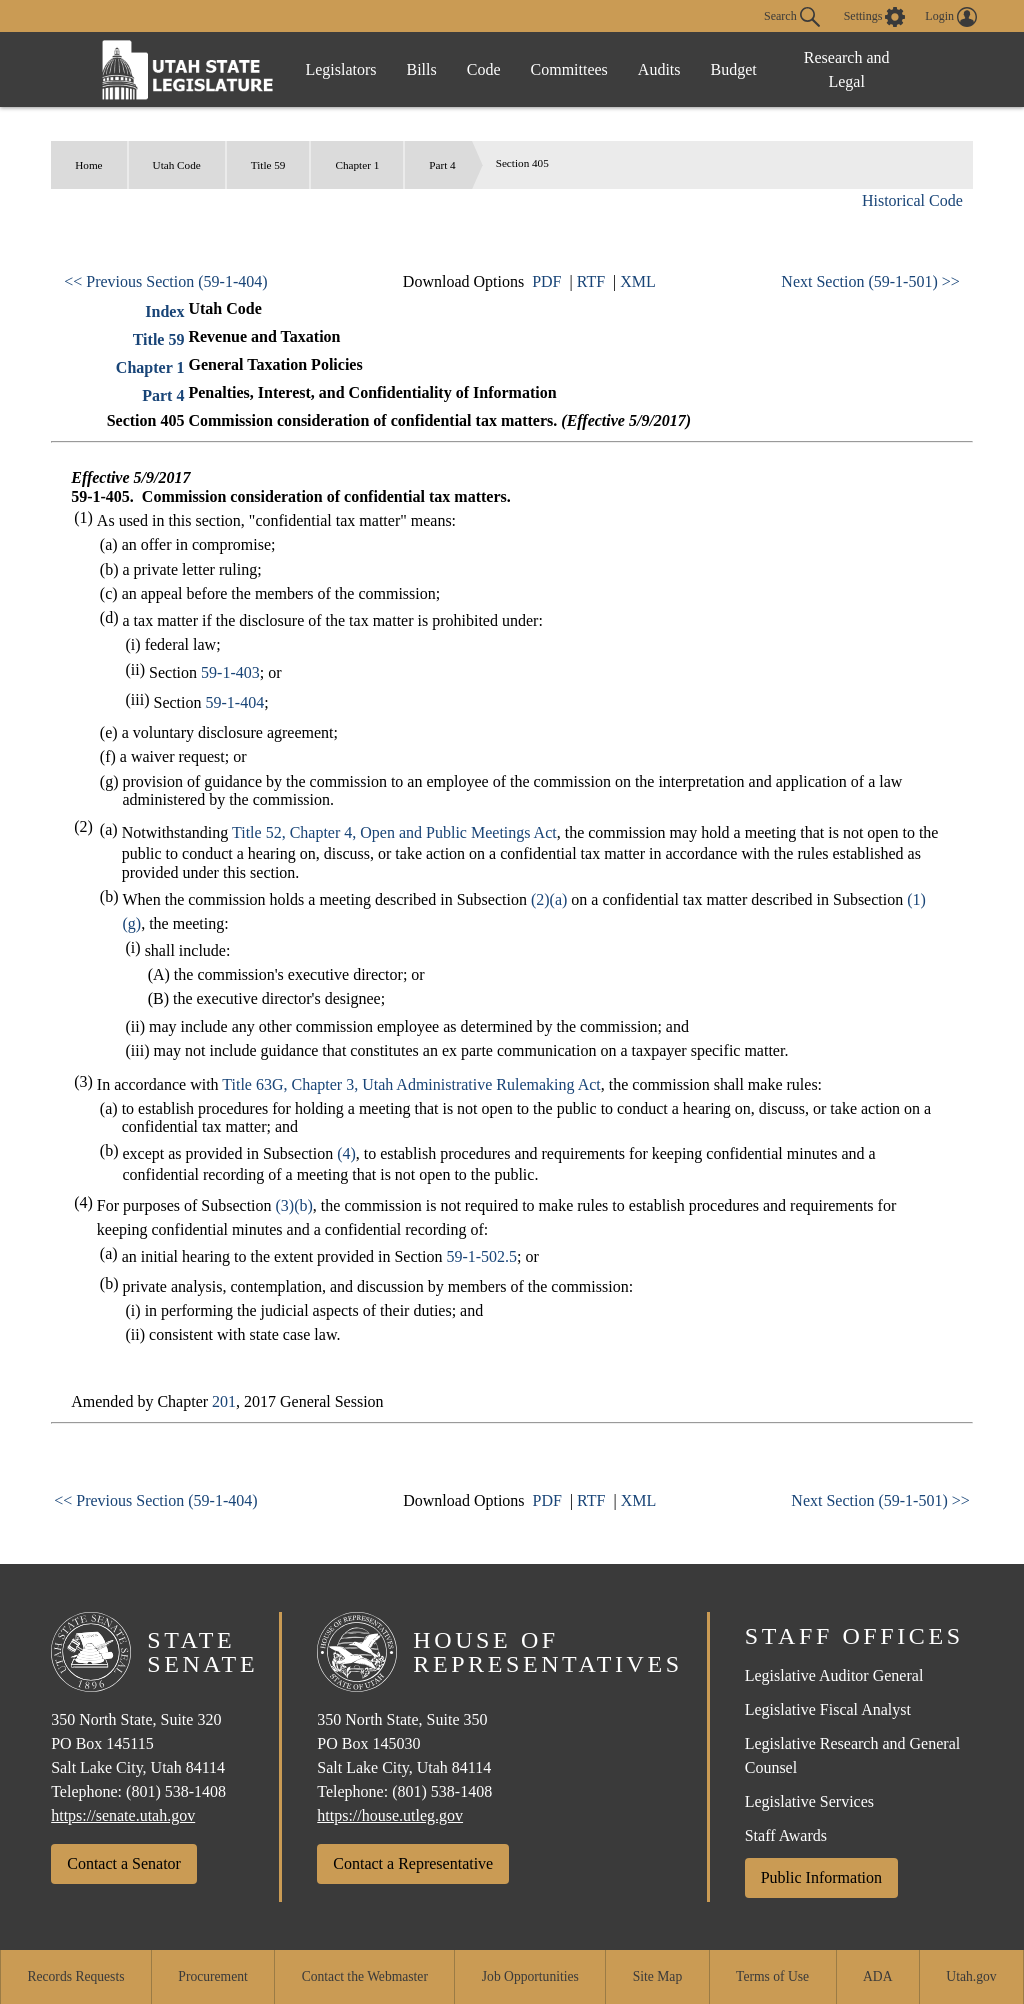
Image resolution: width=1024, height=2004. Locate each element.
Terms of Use (772, 1976)
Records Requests (75, 1976)
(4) (346, 1153)
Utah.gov (971, 1976)
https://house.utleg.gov (390, 1815)
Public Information (821, 1877)
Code (484, 69)
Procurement (212, 1976)
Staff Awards (786, 1835)
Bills (422, 69)
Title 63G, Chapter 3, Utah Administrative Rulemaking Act (411, 1084)
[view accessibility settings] (875, 17)
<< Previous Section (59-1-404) (165, 281)
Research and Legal (847, 69)
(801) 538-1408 (176, 1791)
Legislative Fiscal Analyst (828, 1709)
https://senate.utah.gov (123, 1815)
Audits (659, 69)
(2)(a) (549, 899)
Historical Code (912, 200)
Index (164, 311)
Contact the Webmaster (365, 1976)
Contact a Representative (413, 1863)
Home (88, 165)
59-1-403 (230, 672)
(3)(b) (294, 1205)
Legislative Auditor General (834, 1675)
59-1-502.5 (481, 1256)
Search (792, 17)
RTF (591, 281)
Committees (569, 69)
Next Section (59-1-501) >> (870, 281)
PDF (546, 281)
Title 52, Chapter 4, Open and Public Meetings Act (394, 832)
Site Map (657, 1976)
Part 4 (442, 165)
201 (224, 1401)
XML (638, 281)
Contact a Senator (124, 1863)
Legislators (340, 69)
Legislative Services (809, 1801)
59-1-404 (235, 702)
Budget (734, 69)
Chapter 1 (357, 165)
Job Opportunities (530, 1976)
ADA (877, 1976)
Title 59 (268, 165)
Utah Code (177, 165)
